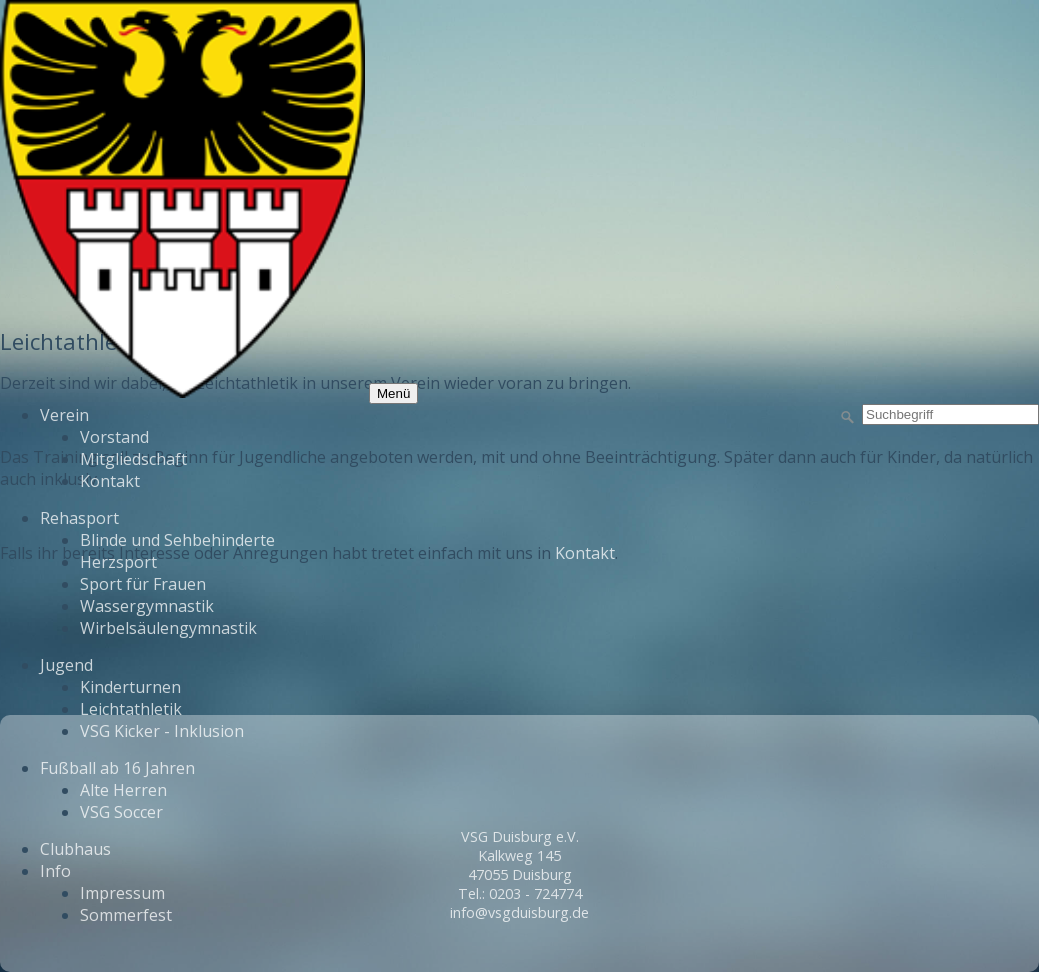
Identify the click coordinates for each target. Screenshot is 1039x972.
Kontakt (585, 553)
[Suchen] (848, 418)
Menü (393, 393)
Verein (64, 415)
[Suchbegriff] (950, 414)
